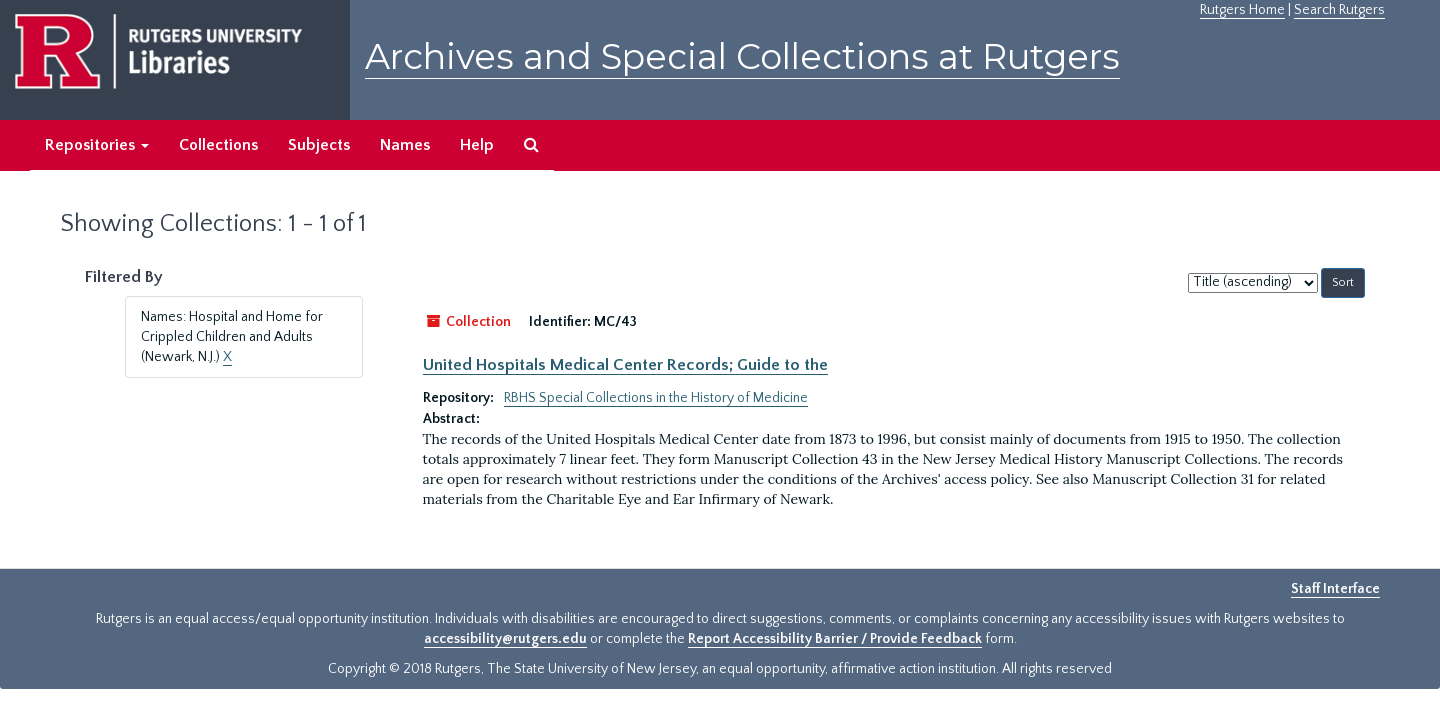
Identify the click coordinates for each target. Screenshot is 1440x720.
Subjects (319, 145)
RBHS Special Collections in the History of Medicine (656, 398)
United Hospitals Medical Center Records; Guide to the (625, 365)
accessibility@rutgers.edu (505, 639)
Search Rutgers (1339, 10)
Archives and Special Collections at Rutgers (742, 56)
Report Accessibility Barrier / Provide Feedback (835, 639)
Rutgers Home (1242, 10)
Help (477, 145)
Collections (218, 145)
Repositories (97, 145)
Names (405, 145)
